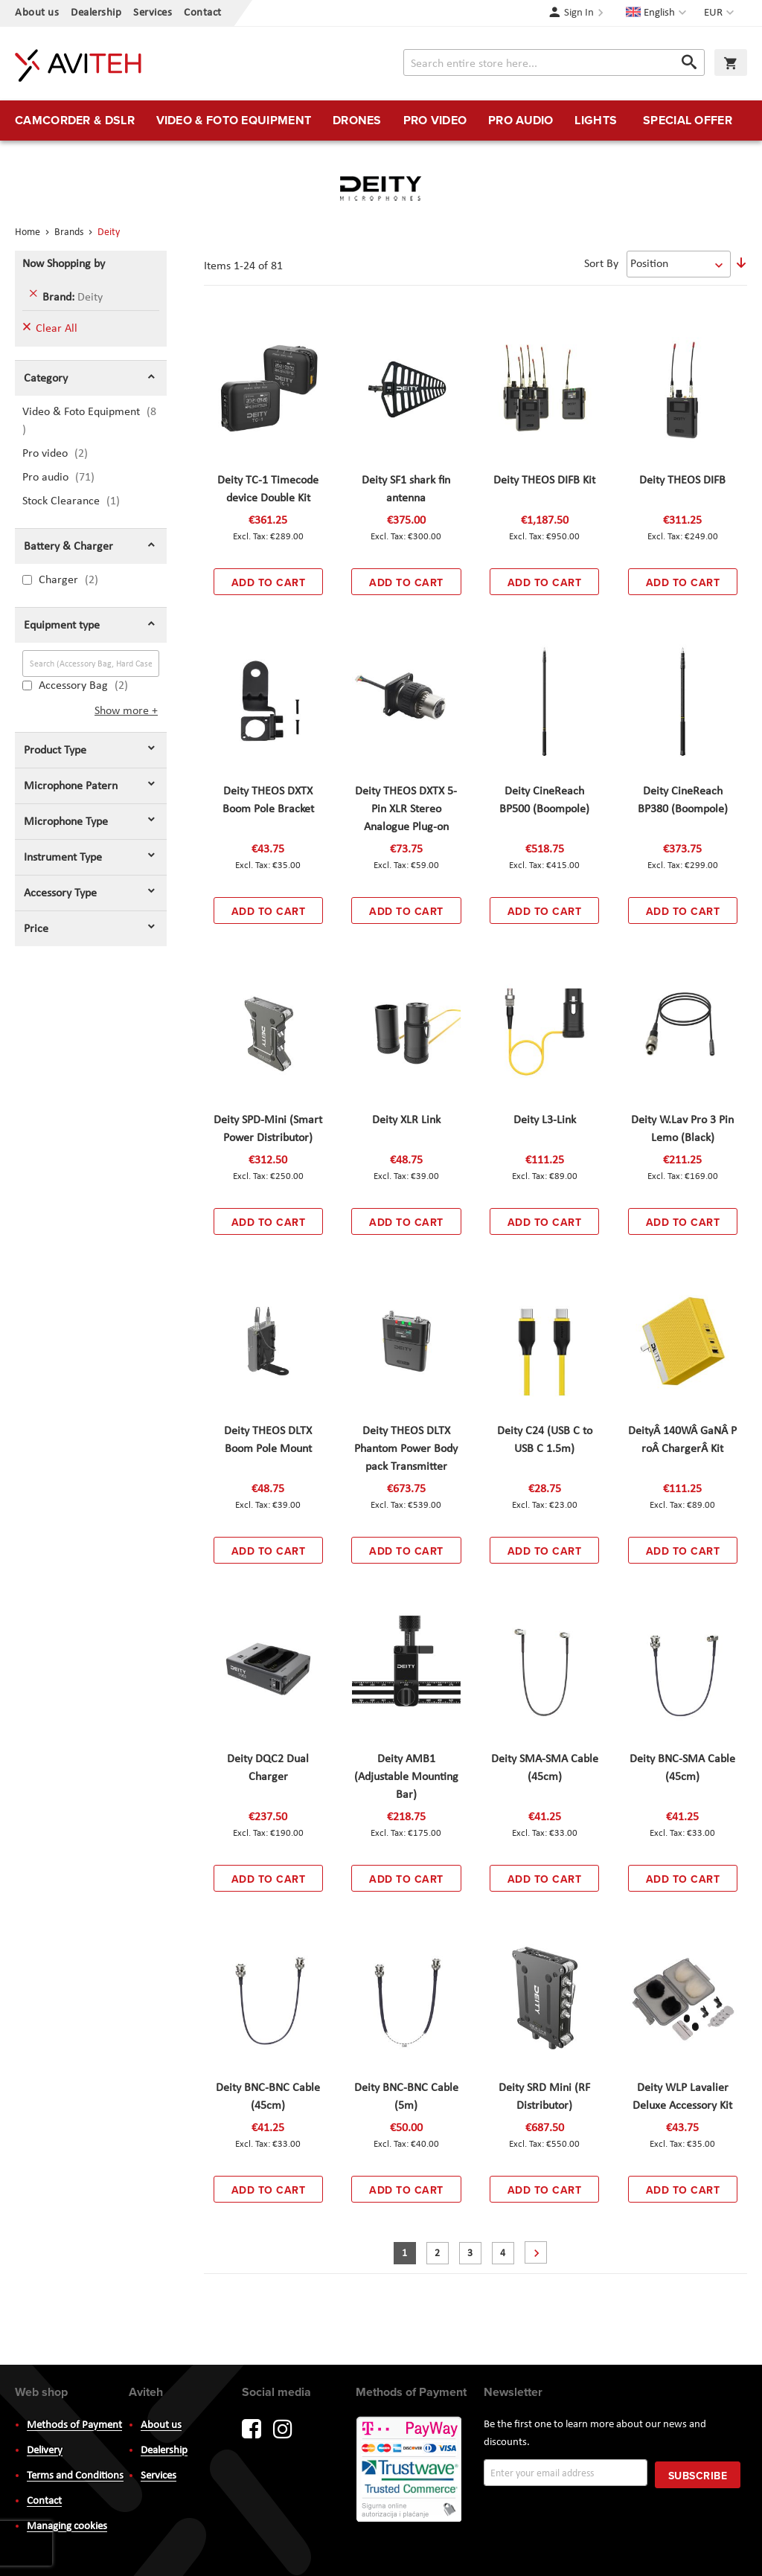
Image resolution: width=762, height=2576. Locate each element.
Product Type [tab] (55, 751)
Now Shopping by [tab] (63, 264)
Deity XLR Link (406, 1120)
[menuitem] (74, 120)
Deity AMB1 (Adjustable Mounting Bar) (406, 1777)
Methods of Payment (74, 2425)
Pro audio (69, 477)
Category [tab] (46, 379)
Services (152, 13)
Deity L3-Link (544, 1120)
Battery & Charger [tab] (68, 547)
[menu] (381, 120)
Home (28, 232)
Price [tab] (36, 929)
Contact (203, 13)
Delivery (45, 2450)
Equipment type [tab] (62, 626)
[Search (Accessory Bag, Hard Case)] (90, 663)
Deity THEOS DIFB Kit (544, 480)
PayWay (410, 2470)
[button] (720, 13)
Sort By (601, 264)
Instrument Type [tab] (63, 858)
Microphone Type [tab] (66, 822)
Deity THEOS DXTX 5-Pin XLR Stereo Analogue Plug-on (406, 809)
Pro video (66, 453)
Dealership (96, 13)
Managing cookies (67, 2526)
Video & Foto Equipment (89, 421)
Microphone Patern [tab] (71, 786)
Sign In (579, 13)
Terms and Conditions (75, 2476)
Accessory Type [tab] (60, 893)
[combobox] (554, 62)
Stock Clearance (80, 501)
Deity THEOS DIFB (682, 480)
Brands (70, 232)
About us (37, 13)
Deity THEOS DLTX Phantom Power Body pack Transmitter (406, 1449)
